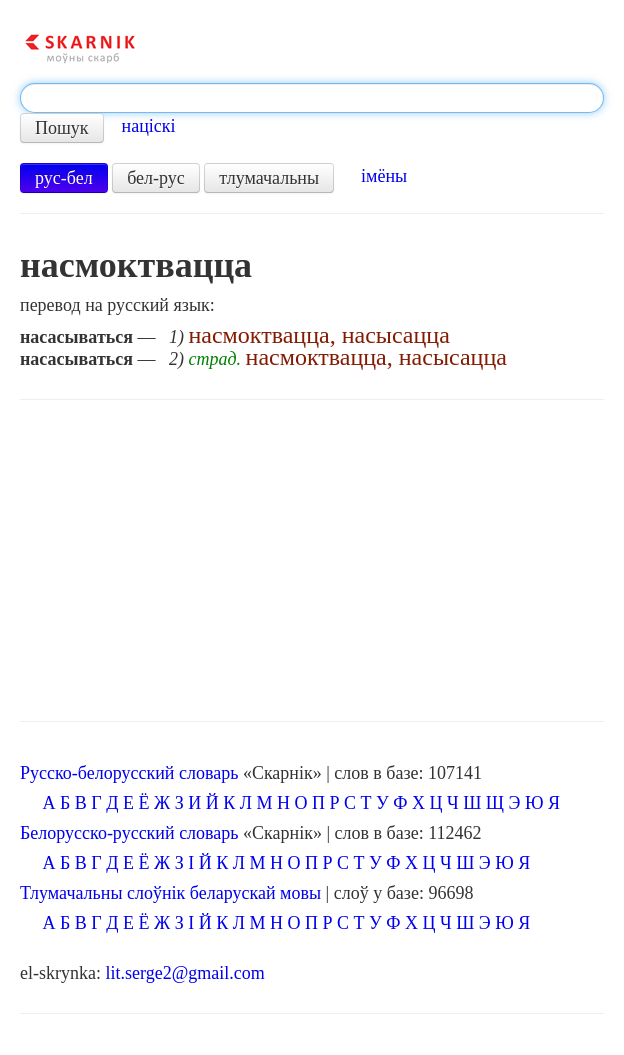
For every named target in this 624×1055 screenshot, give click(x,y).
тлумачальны (269, 178)
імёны (384, 176)
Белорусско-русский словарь (129, 833)
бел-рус (156, 178)
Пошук (62, 128)
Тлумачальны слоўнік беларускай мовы (170, 893)
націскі (149, 126)
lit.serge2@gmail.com (184, 973)
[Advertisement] (312, 561)
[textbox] (312, 98)
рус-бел (64, 178)
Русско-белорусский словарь (129, 773)
